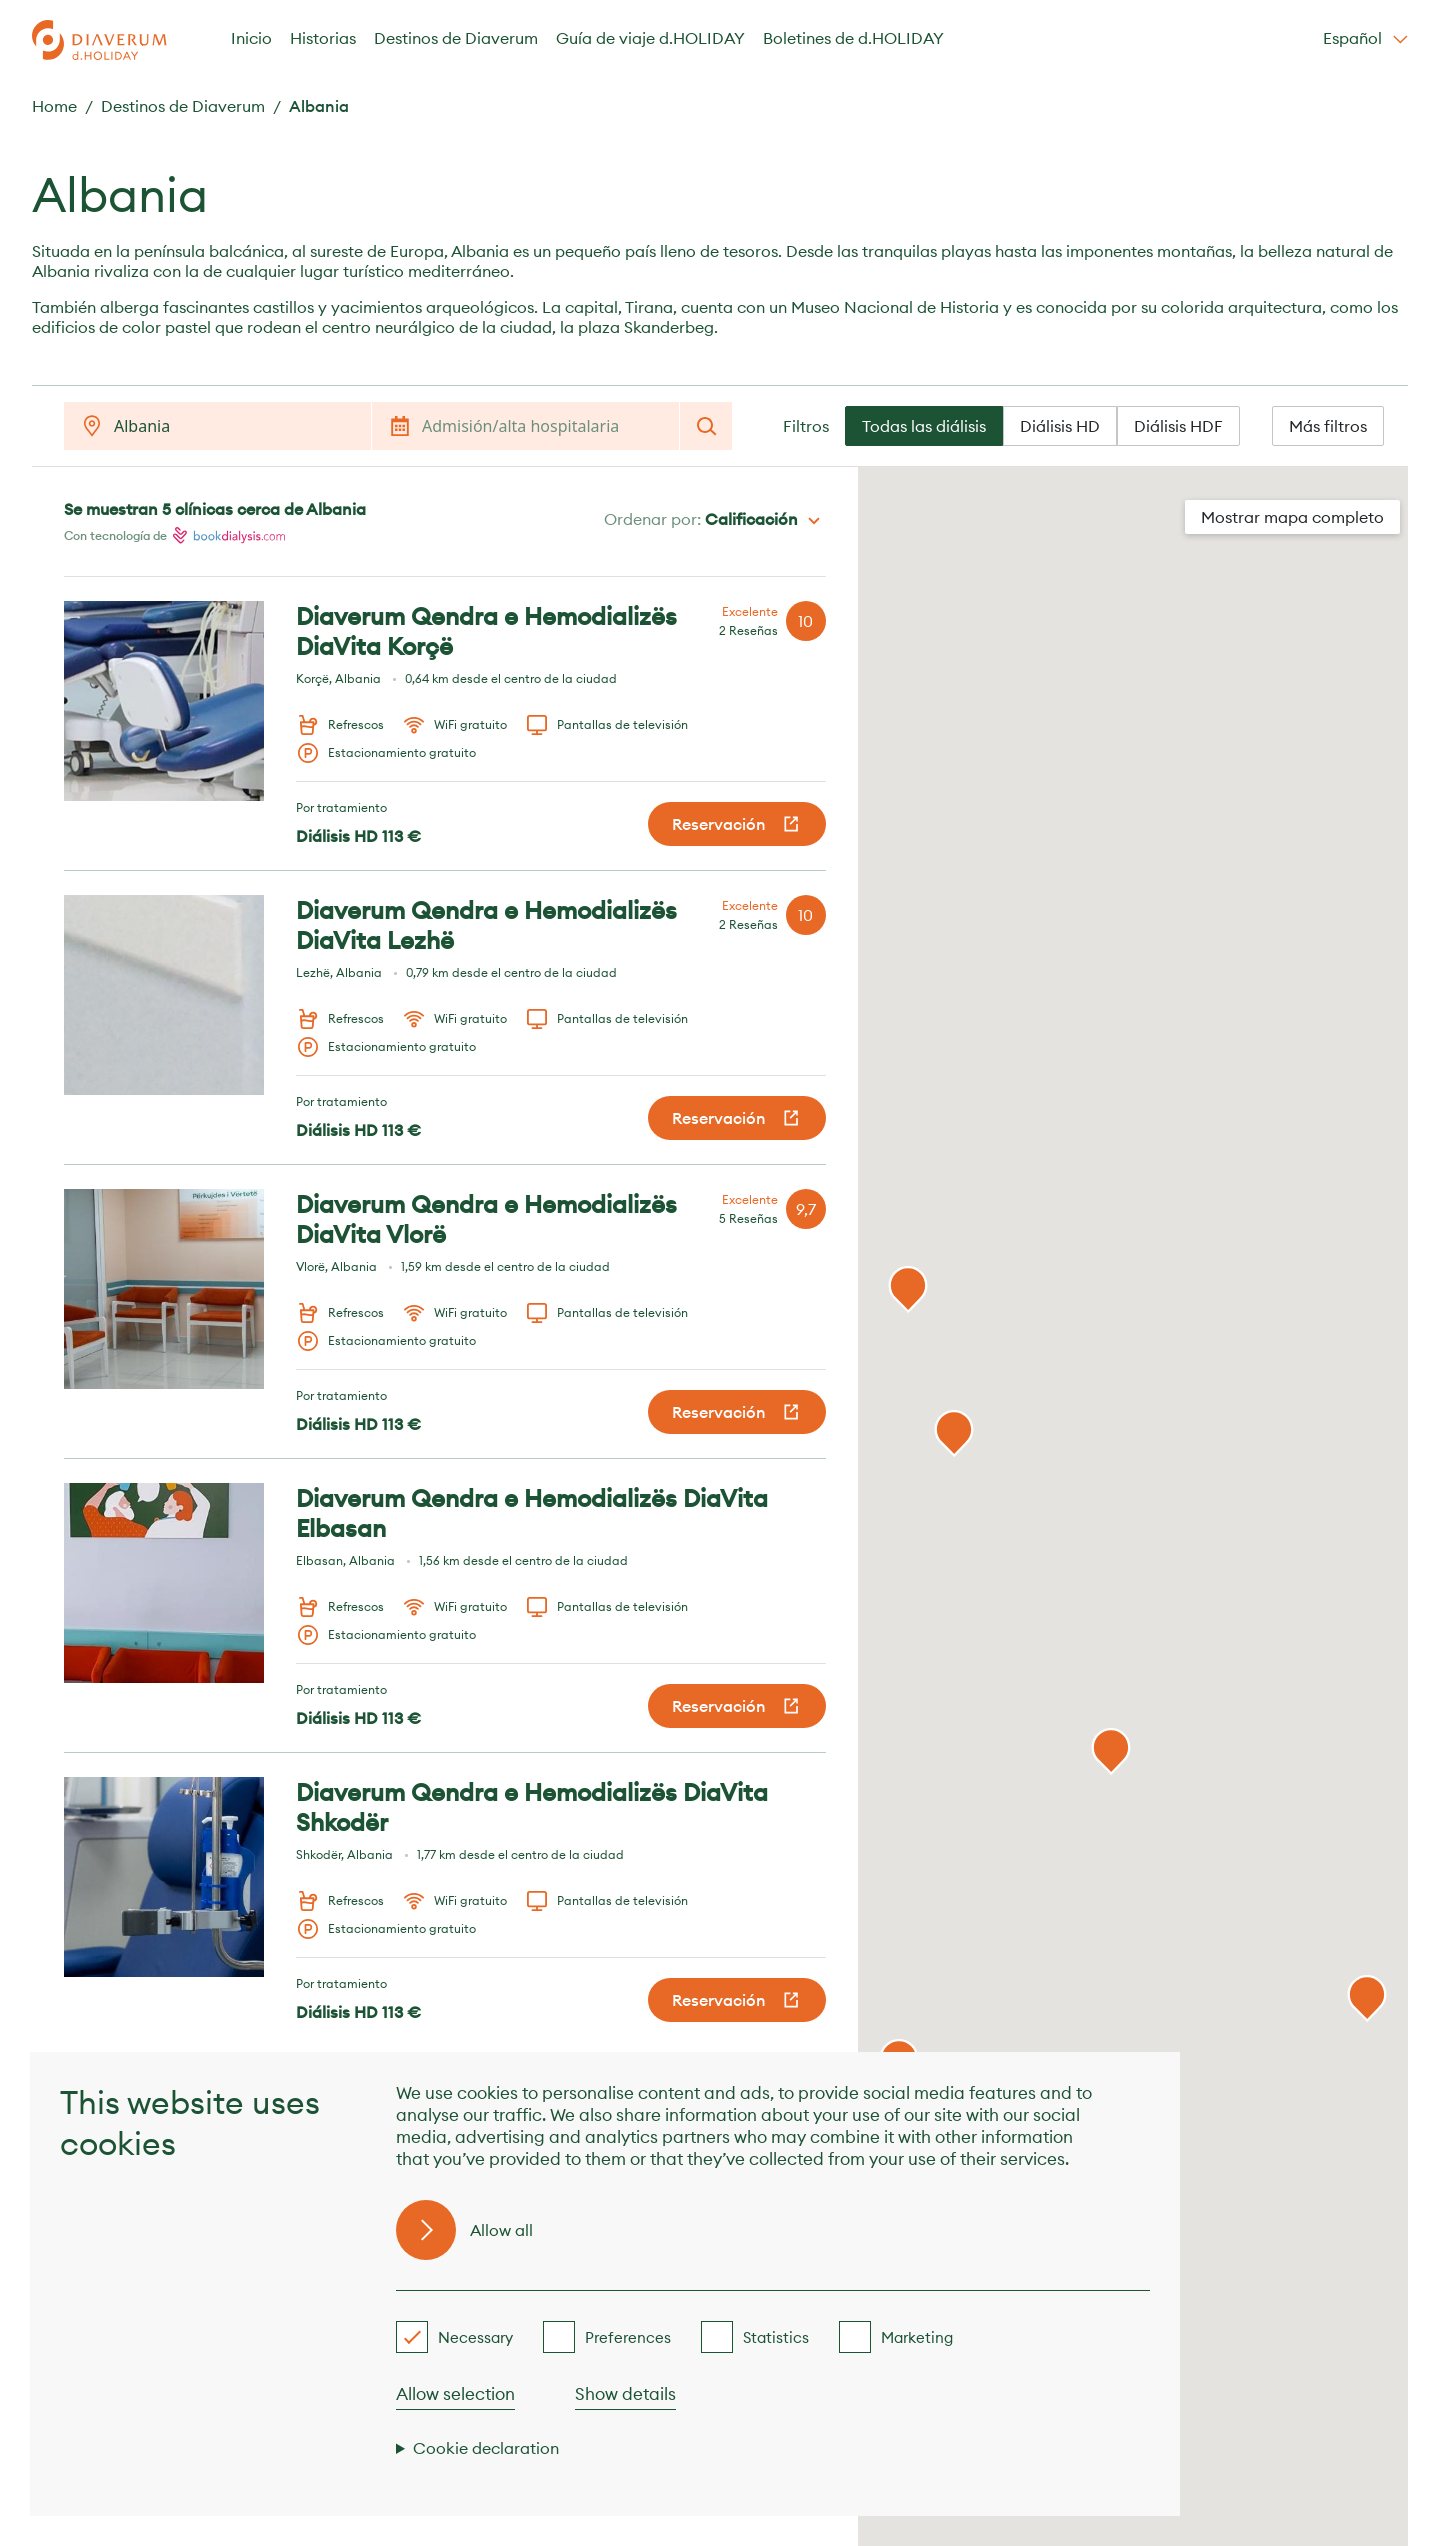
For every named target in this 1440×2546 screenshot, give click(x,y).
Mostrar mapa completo (1292, 517)
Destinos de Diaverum (456, 38)
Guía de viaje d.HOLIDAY (650, 38)
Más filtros (1328, 426)
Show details (625, 2394)
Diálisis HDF (1178, 426)
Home (54, 106)
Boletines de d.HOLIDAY (853, 38)
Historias (323, 38)
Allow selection (455, 2394)
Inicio (251, 38)
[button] (1367, 1999)
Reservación (737, 824)
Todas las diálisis (924, 426)
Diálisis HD (1060, 426)
